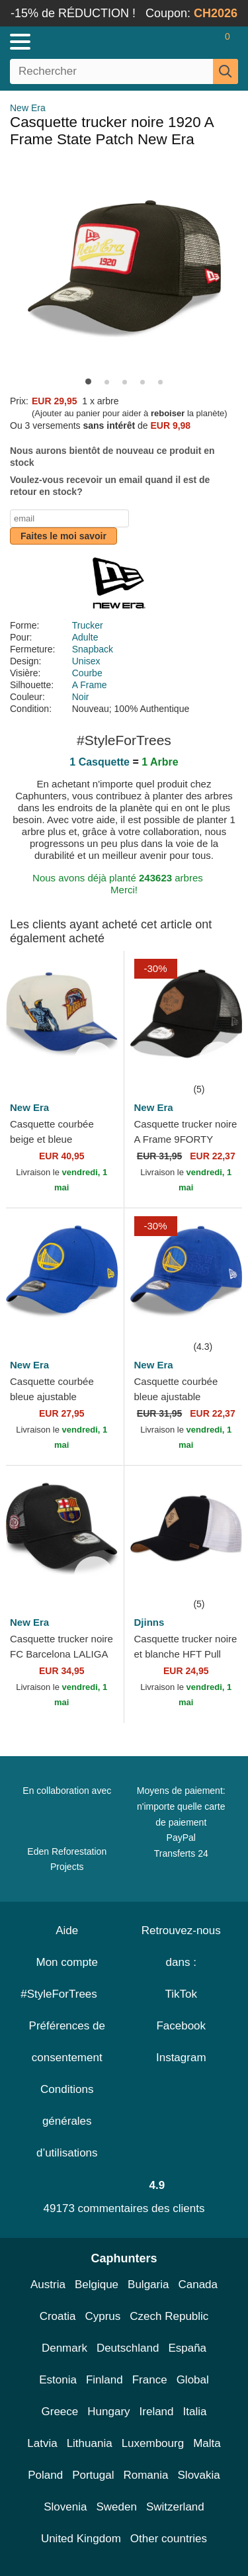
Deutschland (128, 2348)
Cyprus (102, 2316)
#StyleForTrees (67, 1994)
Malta (207, 2443)
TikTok (181, 1994)
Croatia (58, 2316)
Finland (104, 2380)
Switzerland (175, 2507)
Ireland (157, 2411)
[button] (88, 381)
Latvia (42, 2443)
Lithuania (89, 2443)
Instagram (181, 2057)
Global (193, 2380)
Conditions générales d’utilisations (67, 2121)
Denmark (64, 2348)
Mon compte (67, 1962)
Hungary (108, 2411)
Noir (80, 696)
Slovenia (65, 2507)
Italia (195, 2411)
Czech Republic (169, 2316)
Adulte (85, 637)
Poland (45, 2475)
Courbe (87, 673)
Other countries (168, 2538)
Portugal (93, 2475)
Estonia (58, 2380)
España (187, 2348)
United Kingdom (81, 2538)
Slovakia (199, 2475)
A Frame (89, 685)
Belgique (96, 2284)
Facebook (181, 2026)
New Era (28, 108)
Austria (47, 2284)
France (149, 2380)
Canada (198, 2284)
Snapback (92, 649)
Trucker (87, 625)
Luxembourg (153, 2443)
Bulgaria (148, 2284)
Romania (145, 2475)
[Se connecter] (175, 42)
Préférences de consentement (67, 2042)
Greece (60, 2411)
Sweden (116, 2507)
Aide (67, 1930)
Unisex (86, 661)
